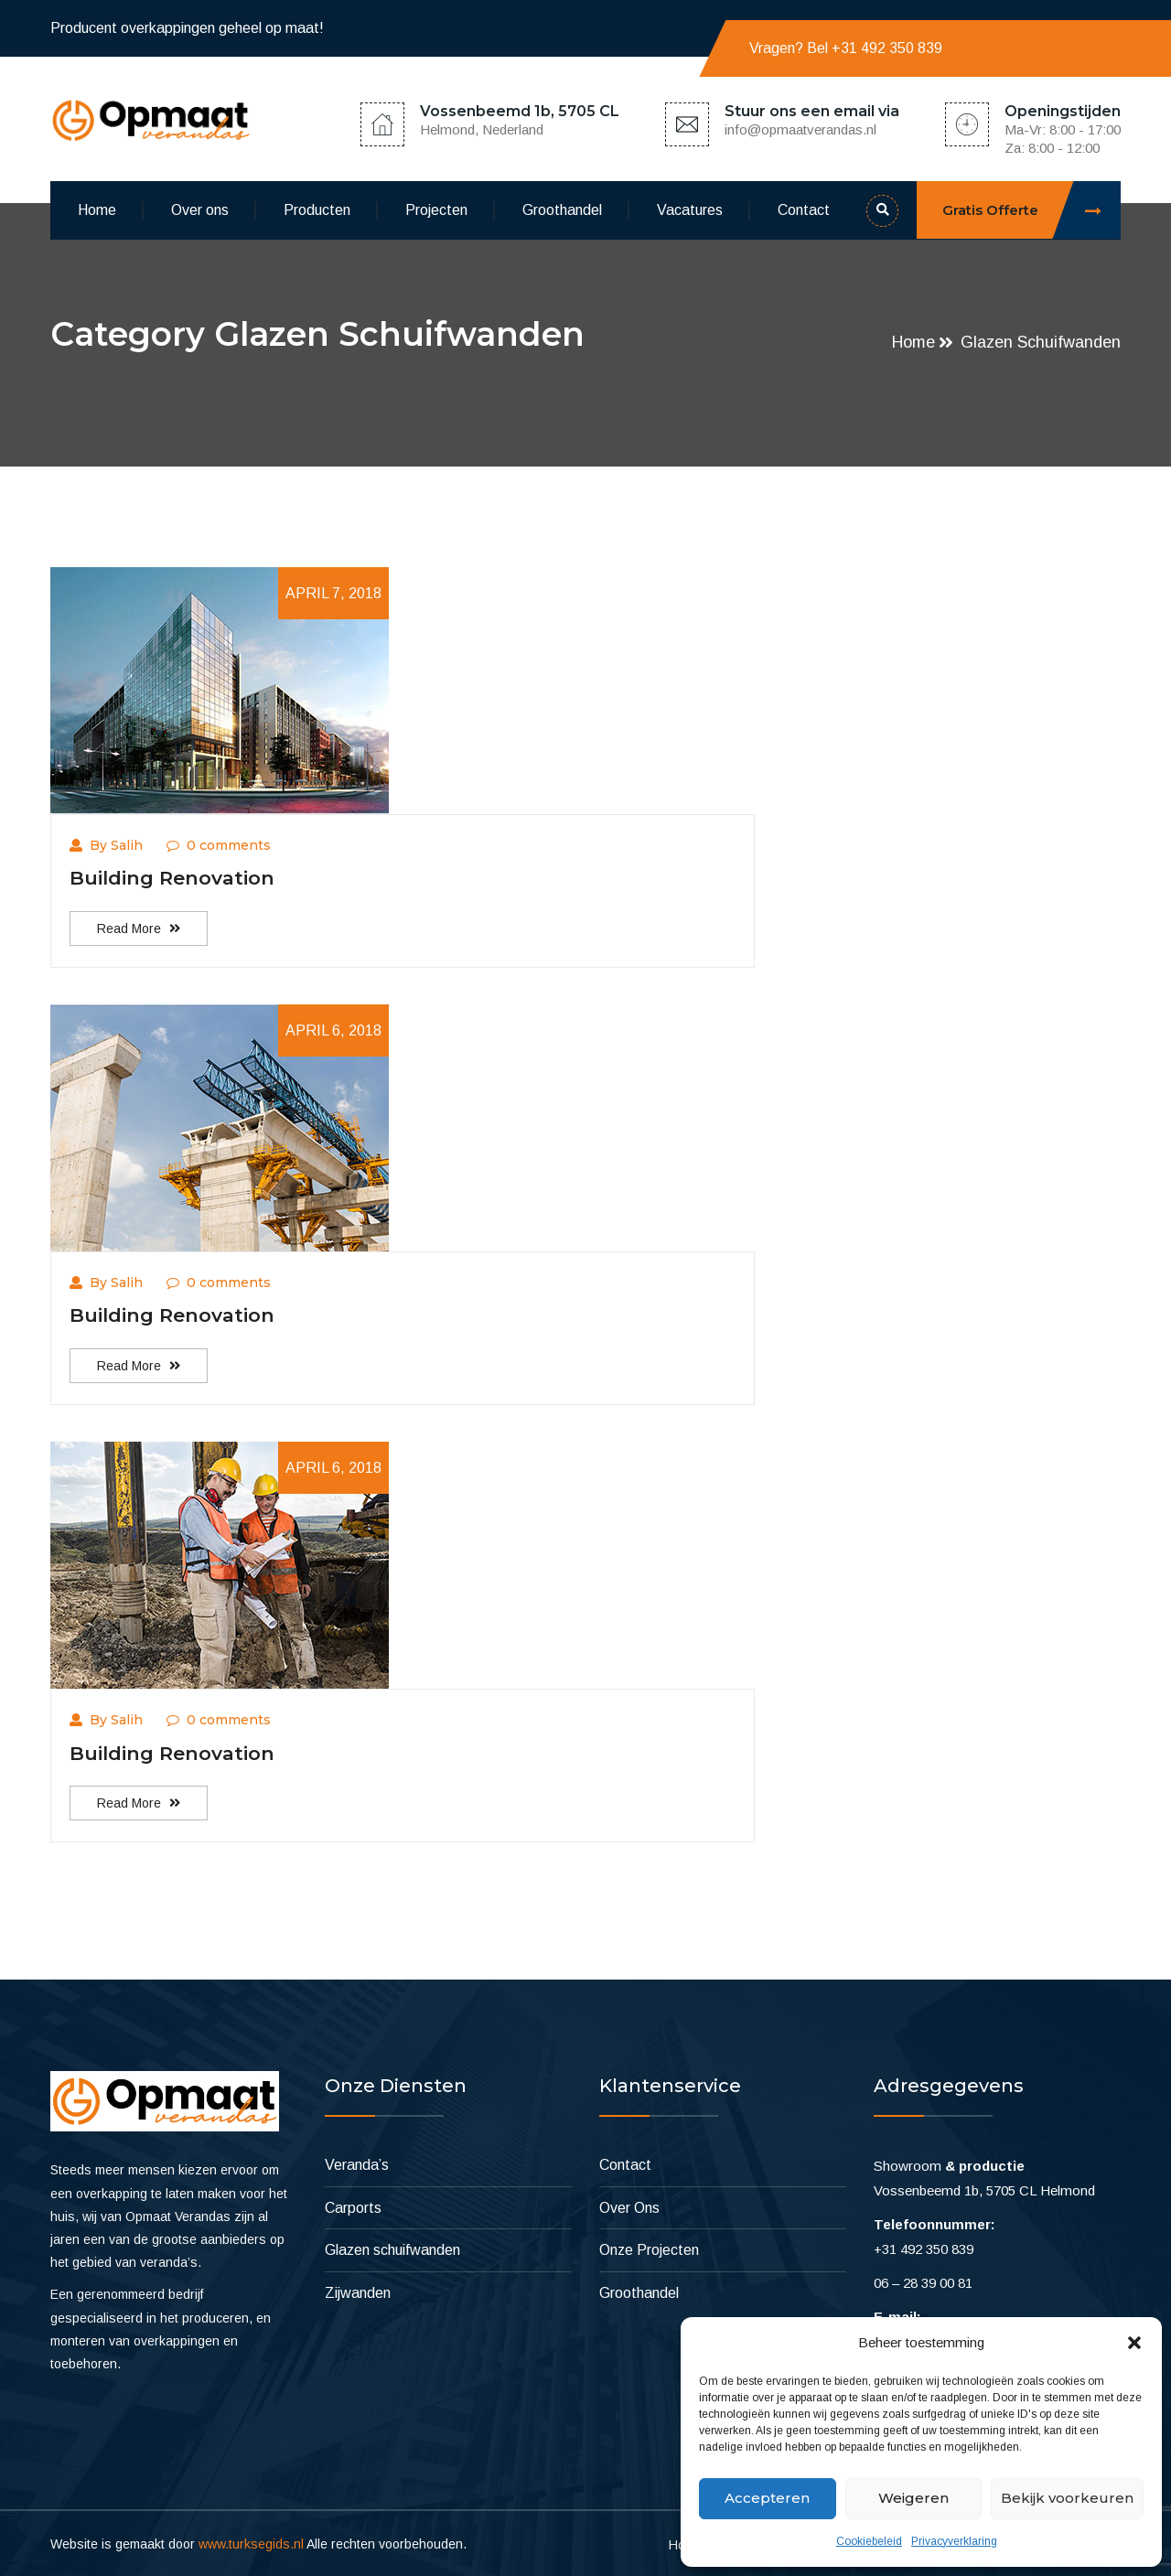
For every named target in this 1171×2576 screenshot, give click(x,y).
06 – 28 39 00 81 (923, 2281)
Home (97, 210)
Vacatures (690, 210)
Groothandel (562, 210)
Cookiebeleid (869, 2541)
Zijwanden (358, 2291)
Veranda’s (357, 2163)
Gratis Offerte (1031, 210)
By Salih (106, 845)
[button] (1134, 2343)
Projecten (436, 210)
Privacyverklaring (954, 2541)
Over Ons (629, 2206)
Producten (317, 210)
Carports (353, 2206)
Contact (804, 210)
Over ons (200, 210)
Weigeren (913, 2497)
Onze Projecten (649, 2248)
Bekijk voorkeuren (1067, 2497)
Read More (138, 927)
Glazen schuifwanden (1041, 342)
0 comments (219, 845)
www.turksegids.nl (251, 2541)
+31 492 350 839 (887, 48)
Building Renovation (172, 877)
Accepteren (767, 2497)
